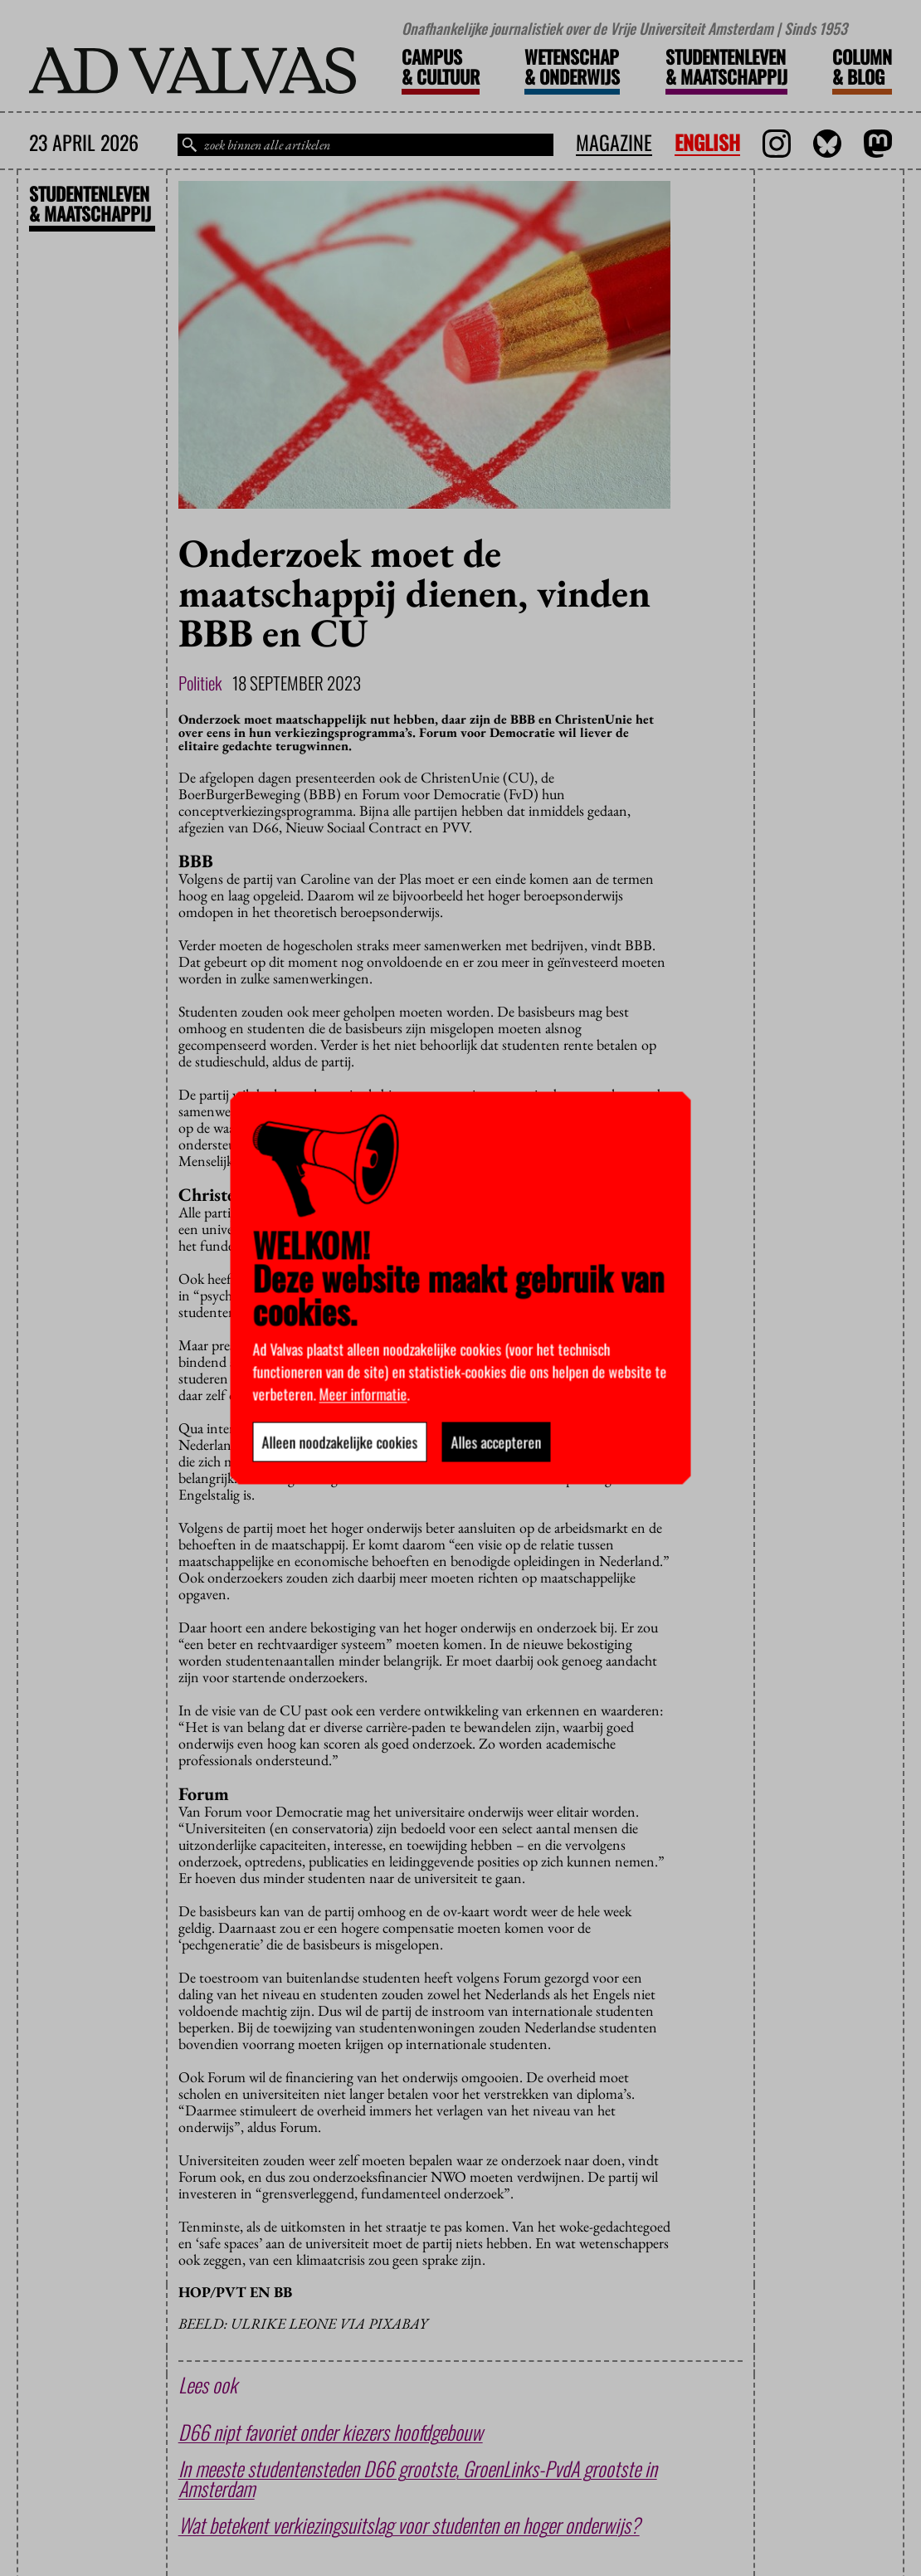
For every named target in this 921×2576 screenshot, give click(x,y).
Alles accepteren (496, 1442)
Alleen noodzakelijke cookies (340, 1442)
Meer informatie (363, 1394)
